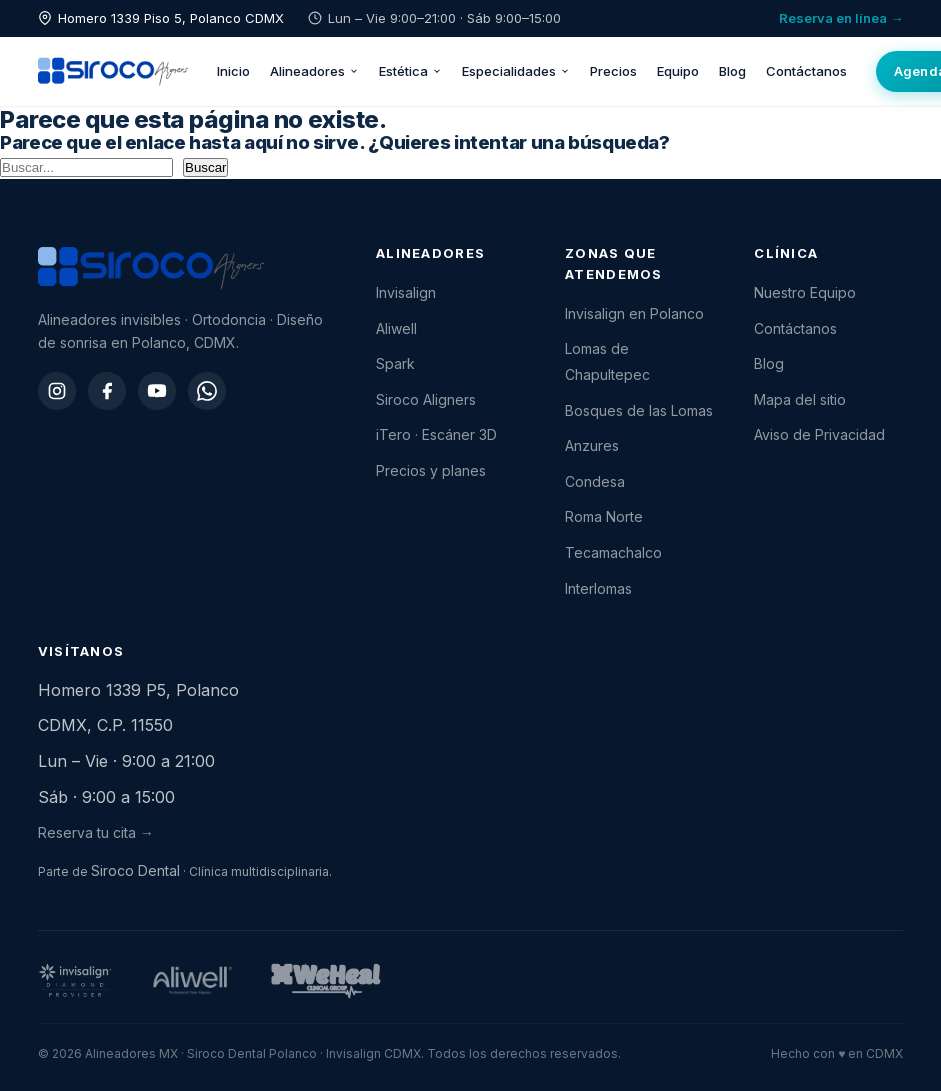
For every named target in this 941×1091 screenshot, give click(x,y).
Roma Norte (604, 516)
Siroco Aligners (426, 399)
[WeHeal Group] (326, 981)
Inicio (233, 71)
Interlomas (598, 588)
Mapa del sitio (800, 399)
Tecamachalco (613, 552)
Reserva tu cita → (96, 832)
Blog (732, 71)
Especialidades (516, 71)
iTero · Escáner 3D (436, 434)
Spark (395, 363)
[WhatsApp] (207, 391)
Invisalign (406, 292)
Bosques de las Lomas (639, 410)
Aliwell (396, 328)
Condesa (595, 481)
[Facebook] (107, 391)
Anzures (592, 445)
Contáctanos (806, 71)
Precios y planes (431, 470)
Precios (613, 71)
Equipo (678, 71)
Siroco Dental (135, 870)
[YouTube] (157, 391)
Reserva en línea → (841, 18)
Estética (410, 71)
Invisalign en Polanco (634, 313)
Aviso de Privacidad (819, 434)
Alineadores (314, 71)
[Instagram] (57, 391)
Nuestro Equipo (805, 292)
